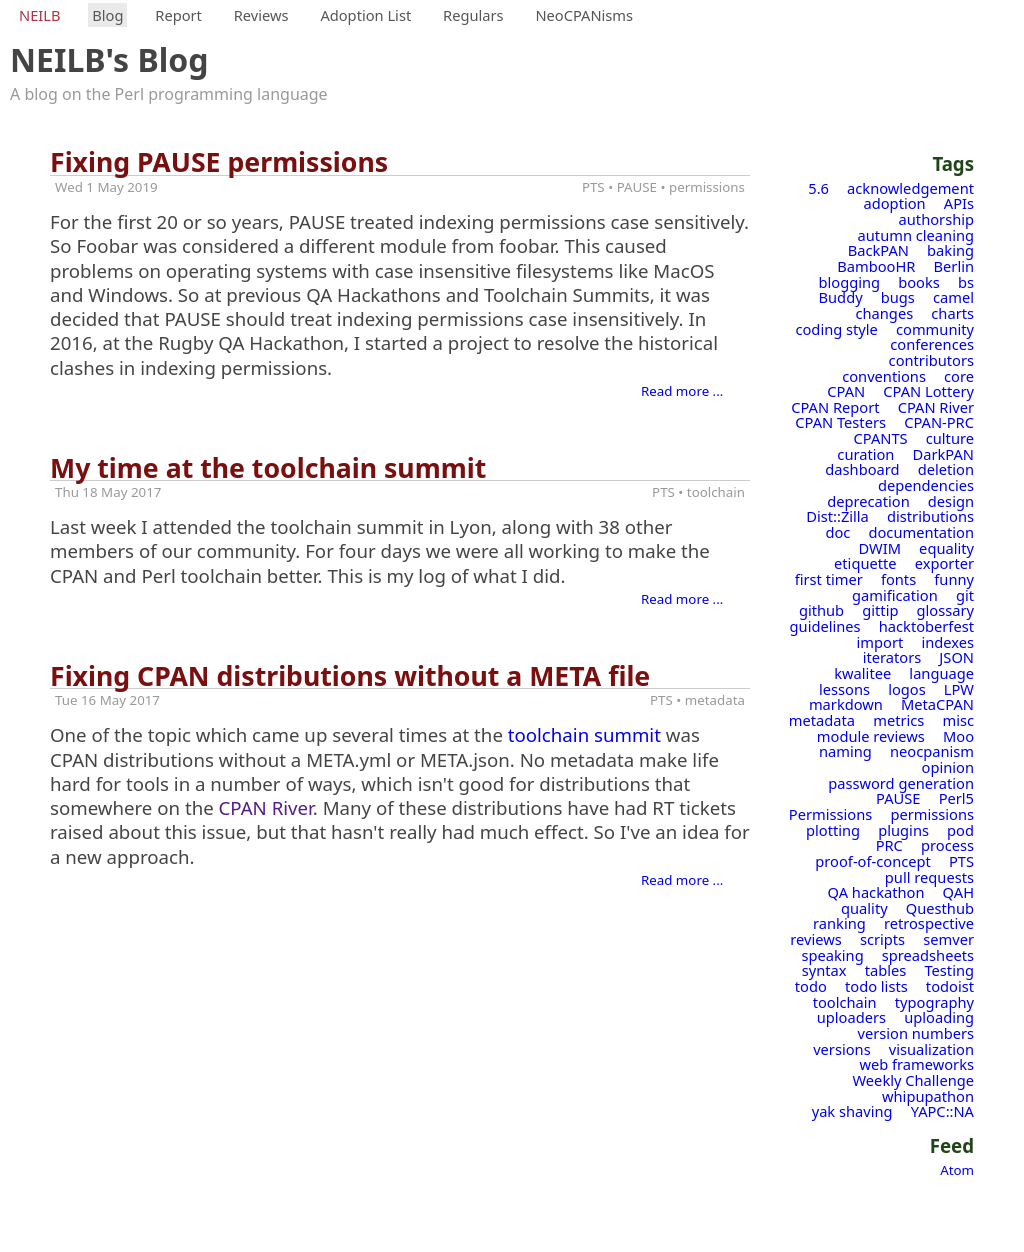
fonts (898, 579)
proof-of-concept (872, 861)
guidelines (825, 626)
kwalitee (862, 673)
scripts (882, 939)
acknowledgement (910, 188)
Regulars (473, 15)
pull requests (929, 877)
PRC (889, 845)
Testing (949, 970)
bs (966, 282)
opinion (948, 767)
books (919, 282)
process (947, 845)
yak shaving (852, 1111)
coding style (836, 329)
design (951, 501)
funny (954, 579)
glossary (945, 610)
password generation (901, 783)
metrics (898, 720)
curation (865, 454)
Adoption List (365, 15)
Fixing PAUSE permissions (219, 162)
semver (948, 939)
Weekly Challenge (913, 1080)
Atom (957, 1170)
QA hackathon (876, 892)
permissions (932, 814)
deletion (946, 469)
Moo (958, 736)
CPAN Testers (840, 422)
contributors (931, 360)
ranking (839, 923)
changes (885, 313)
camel (953, 297)
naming (845, 751)
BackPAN (878, 250)
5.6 (818, 188)
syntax (824, 970)
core (959, 376)
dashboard (862, 469)
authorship (936, 219)
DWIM (880, 548)
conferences (932, 344)
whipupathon (928, 1096)
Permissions (830, 814)
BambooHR (876, 266)
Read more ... (682, 391)
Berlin (954, 266)
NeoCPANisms (584, 15)
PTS (961, 861)
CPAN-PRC (939, 422)
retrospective (929, 923)
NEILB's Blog (109, 59)
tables (886, 970)
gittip (880, 610)
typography (934, 1002)
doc (837, 532)
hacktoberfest (926, 626)
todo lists (876, 986)
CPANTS (881, 438)
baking (950, 250)
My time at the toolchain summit (268, 468)
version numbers (916, 1033)
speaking (832, 955)
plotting (833, 830)
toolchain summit (584, 734)
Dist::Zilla (837, 516)
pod (960, 830)
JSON (956, 657)
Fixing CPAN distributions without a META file (350, 676)
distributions (930, 516)
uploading (939, 1017)
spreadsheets (928, 955)
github (821, 610)
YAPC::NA (942, 1111)
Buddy (841, 297)
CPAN (846, 391)
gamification (895, 595)
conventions (884, 376)
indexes (947, 642)
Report (178, 15)
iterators (892, 657)
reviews (815, 939)
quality (864, 908)
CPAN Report (835, 407)
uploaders (851, 1017)
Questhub (940, 908)
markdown (846, 704)
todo (811, 986)
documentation (921, 532)
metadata (822, 720)
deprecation (868, 501)
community (935, 329)
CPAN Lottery (928, 391)
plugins (903, 830)
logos (907, 689)
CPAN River (936, 407)
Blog (107, 15)
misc (958, 720)
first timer (829, 579)
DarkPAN (943, 454)
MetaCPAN (937, 704)
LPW (959, 689)
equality (946, 548)
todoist (950, 986)
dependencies (926, 485)
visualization (931, 1049)
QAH (958, 892)
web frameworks (916, 1064)
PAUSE (898, 798)
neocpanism (932, 751)
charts (952, 313)
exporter (944, 563)
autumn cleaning (916, 235)
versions (842, 1049)
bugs (898, 297)
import (880, 642)
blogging (850, 282)
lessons (844, 689)
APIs (959, 203)
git (965, 595)
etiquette (865, 563)
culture (950, 438)
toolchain (845, 1002)
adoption (895, 203)
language (941, 673)
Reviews (261, 15)
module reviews (871, 736)
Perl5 (956, 798)
